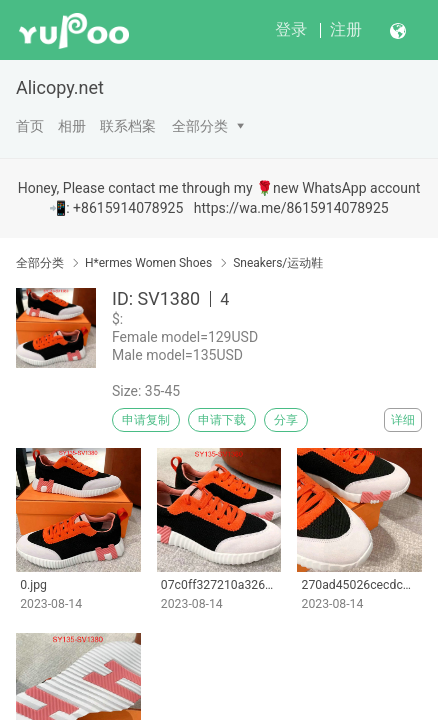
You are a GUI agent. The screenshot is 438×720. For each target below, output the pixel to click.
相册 (72, 126)
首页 (30, 126)
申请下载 (222, 420)
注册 (346, 29)
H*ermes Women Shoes (148, 263)
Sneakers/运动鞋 (278, 263)
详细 (403, 420)
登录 (291, 29)
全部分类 (200, 126)
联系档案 (128, 126)
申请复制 (146, 420)
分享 (286, 420)
